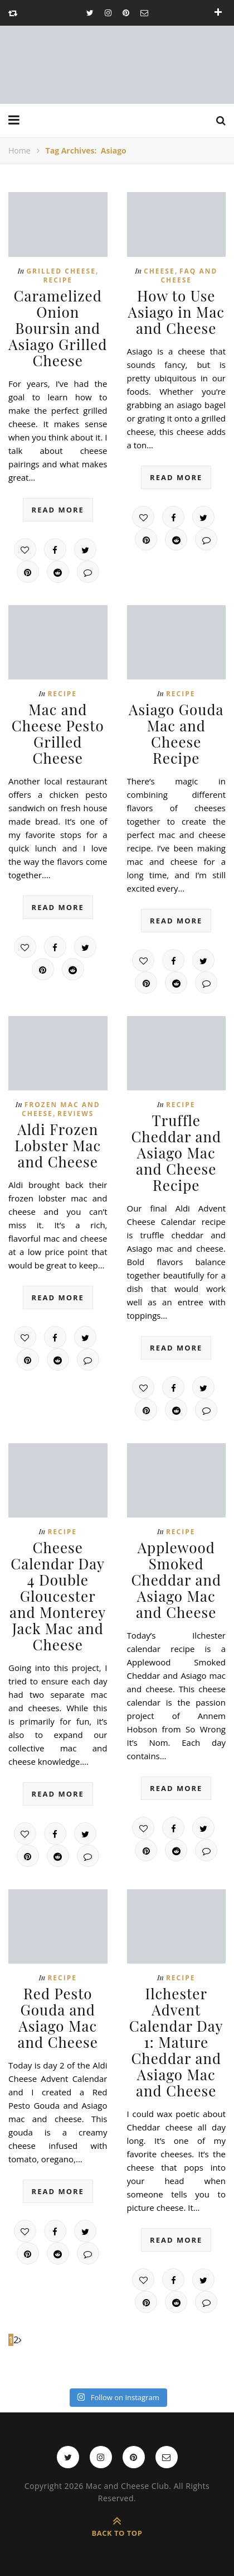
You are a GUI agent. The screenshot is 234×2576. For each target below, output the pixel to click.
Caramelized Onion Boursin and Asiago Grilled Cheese (57, 328)
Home (19, 150)
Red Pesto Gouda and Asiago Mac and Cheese (58, 2018)
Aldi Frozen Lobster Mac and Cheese (57, 1145)
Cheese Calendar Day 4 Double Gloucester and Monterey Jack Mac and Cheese (57, 1596)
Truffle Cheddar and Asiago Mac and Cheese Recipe (176, 1152)
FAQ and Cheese (188, 275)
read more (58, 510)
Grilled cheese (60, 271)
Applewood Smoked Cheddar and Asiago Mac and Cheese (176, 1580)
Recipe (57, 280)
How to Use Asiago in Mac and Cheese (176, 312)
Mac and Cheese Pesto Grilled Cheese (58, 734)
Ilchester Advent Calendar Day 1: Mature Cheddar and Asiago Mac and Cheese (176, 2042)
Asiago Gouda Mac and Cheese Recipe (176, 734)
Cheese (159, 271)
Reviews (75, 1113)
